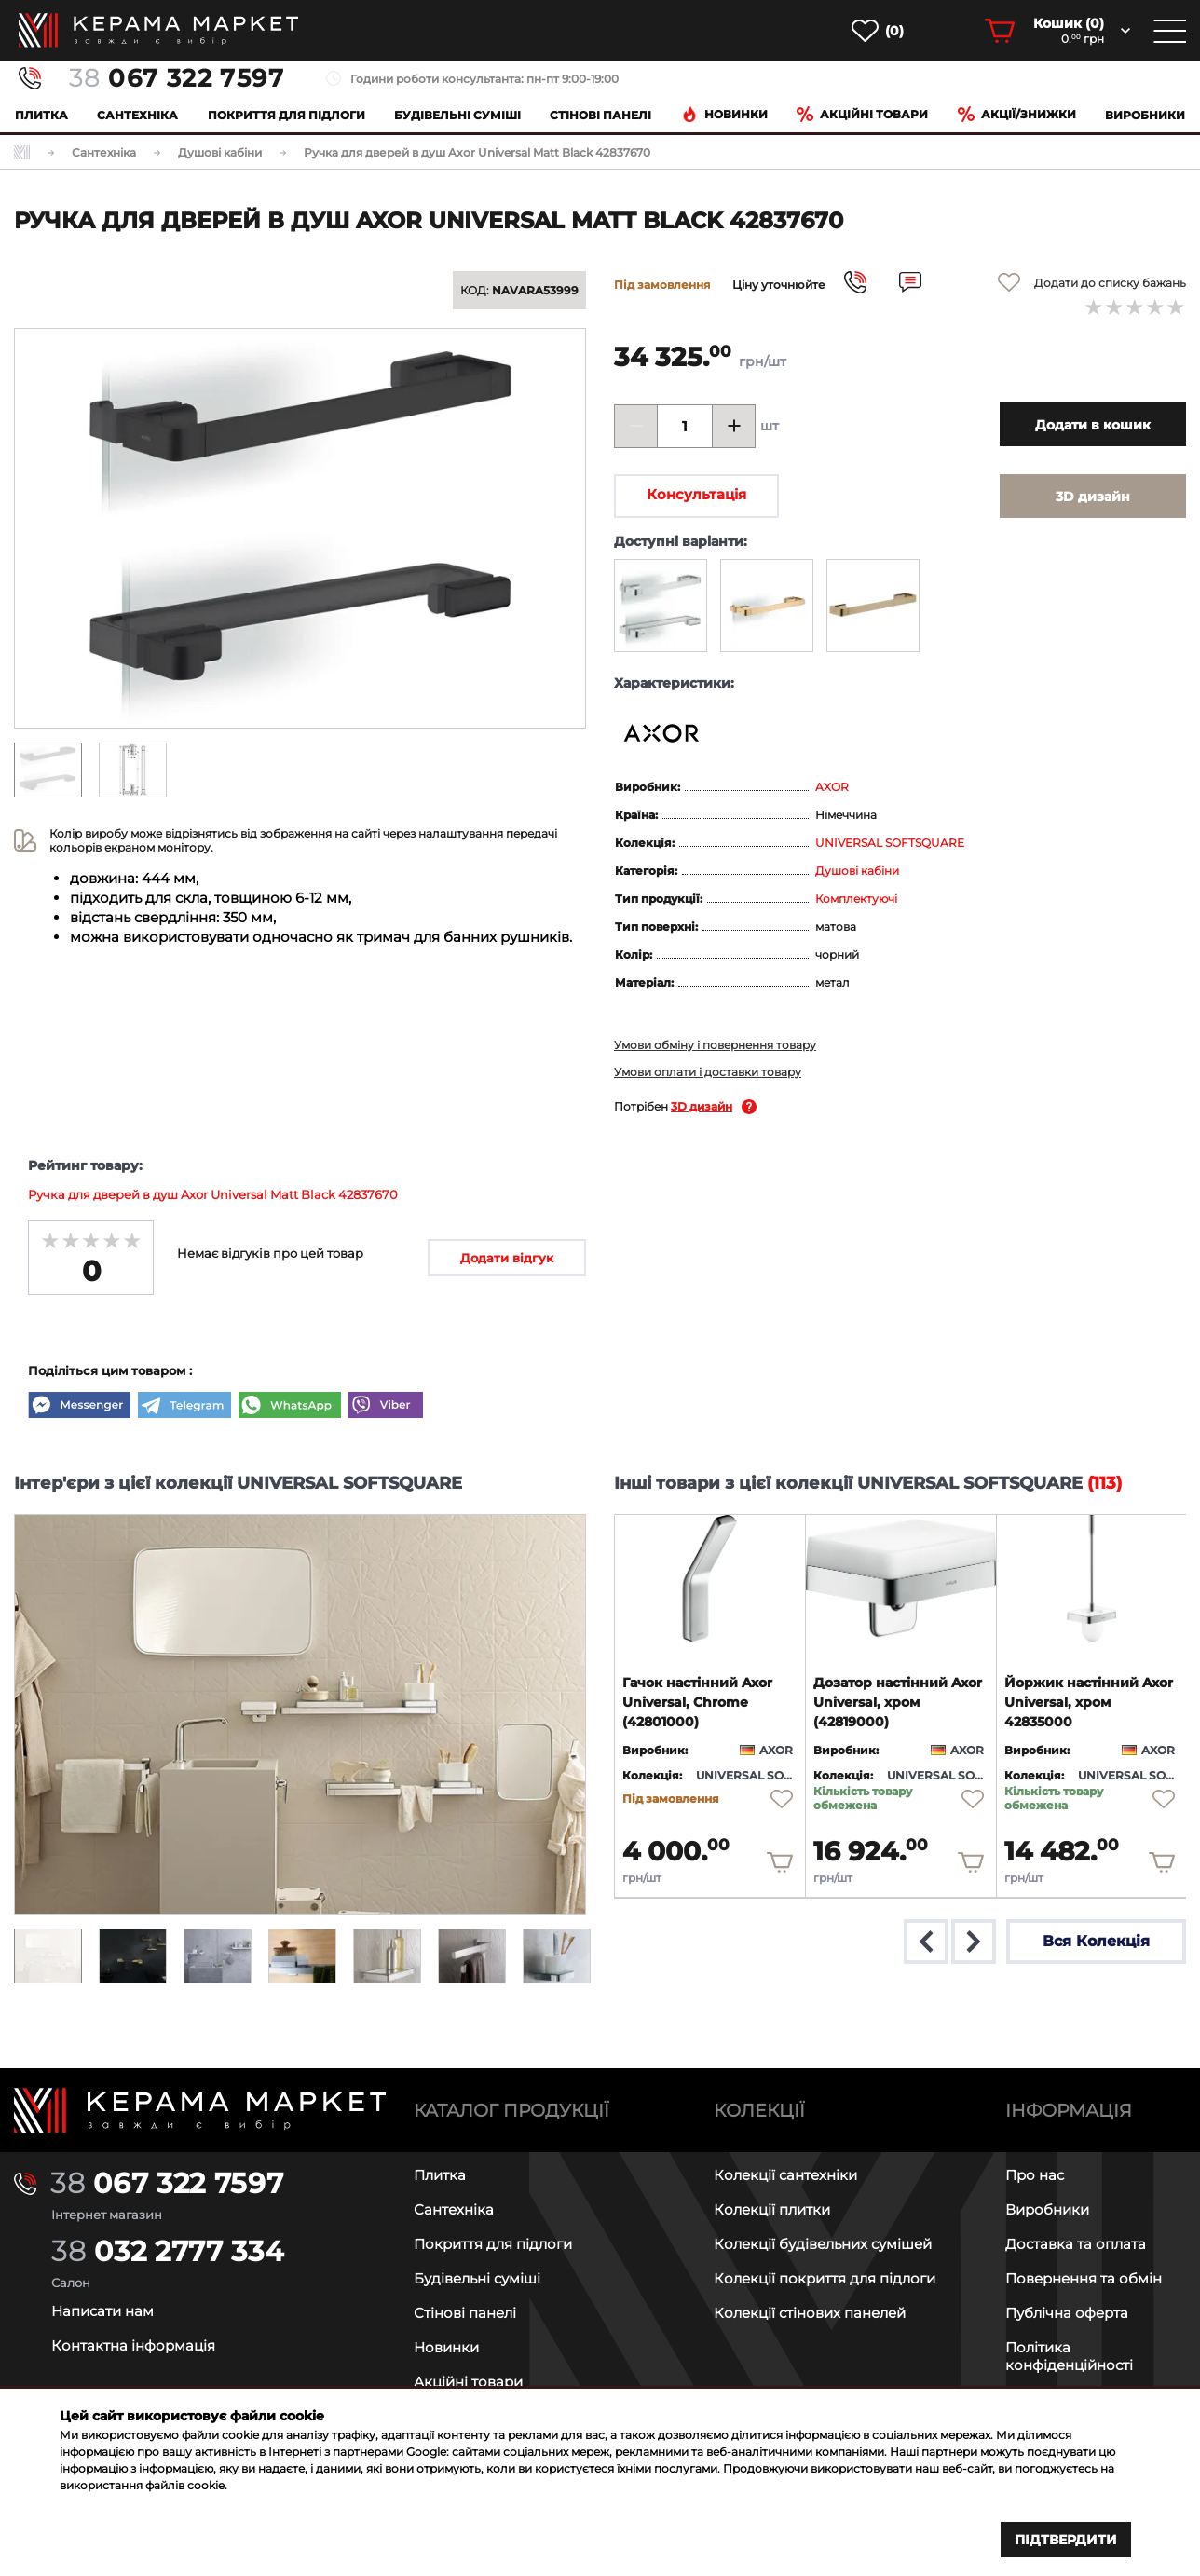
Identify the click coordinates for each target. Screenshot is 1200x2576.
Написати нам (102, 2311)
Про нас (1034, 2175)
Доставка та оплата (1075, 2244)
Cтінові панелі (600, 115)
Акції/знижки (1017, 114)
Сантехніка (137, 115)
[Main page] (200, 2110)
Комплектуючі (856, 899)
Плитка (41, 115)
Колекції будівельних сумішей (823, 2244)
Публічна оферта (1066, 2313)
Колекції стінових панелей (810, 2313)
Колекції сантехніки (785, 2175)
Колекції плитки (772, 2209)
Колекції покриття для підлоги (824, 2278)
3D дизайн (701, 1106)
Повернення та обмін (1083, 2278)
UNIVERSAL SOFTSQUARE (889, 843)
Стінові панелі (465, 2313)
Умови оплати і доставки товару (707, 1072)
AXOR (832, 787)
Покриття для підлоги (286, 115)
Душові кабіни (857, 871)
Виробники (1145, 115)
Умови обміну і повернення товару (715, 1045)
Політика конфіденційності (1069, 2356)
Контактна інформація (133, 2345)
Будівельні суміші (457, 115)
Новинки (724, 114)
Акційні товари (862, 114)
